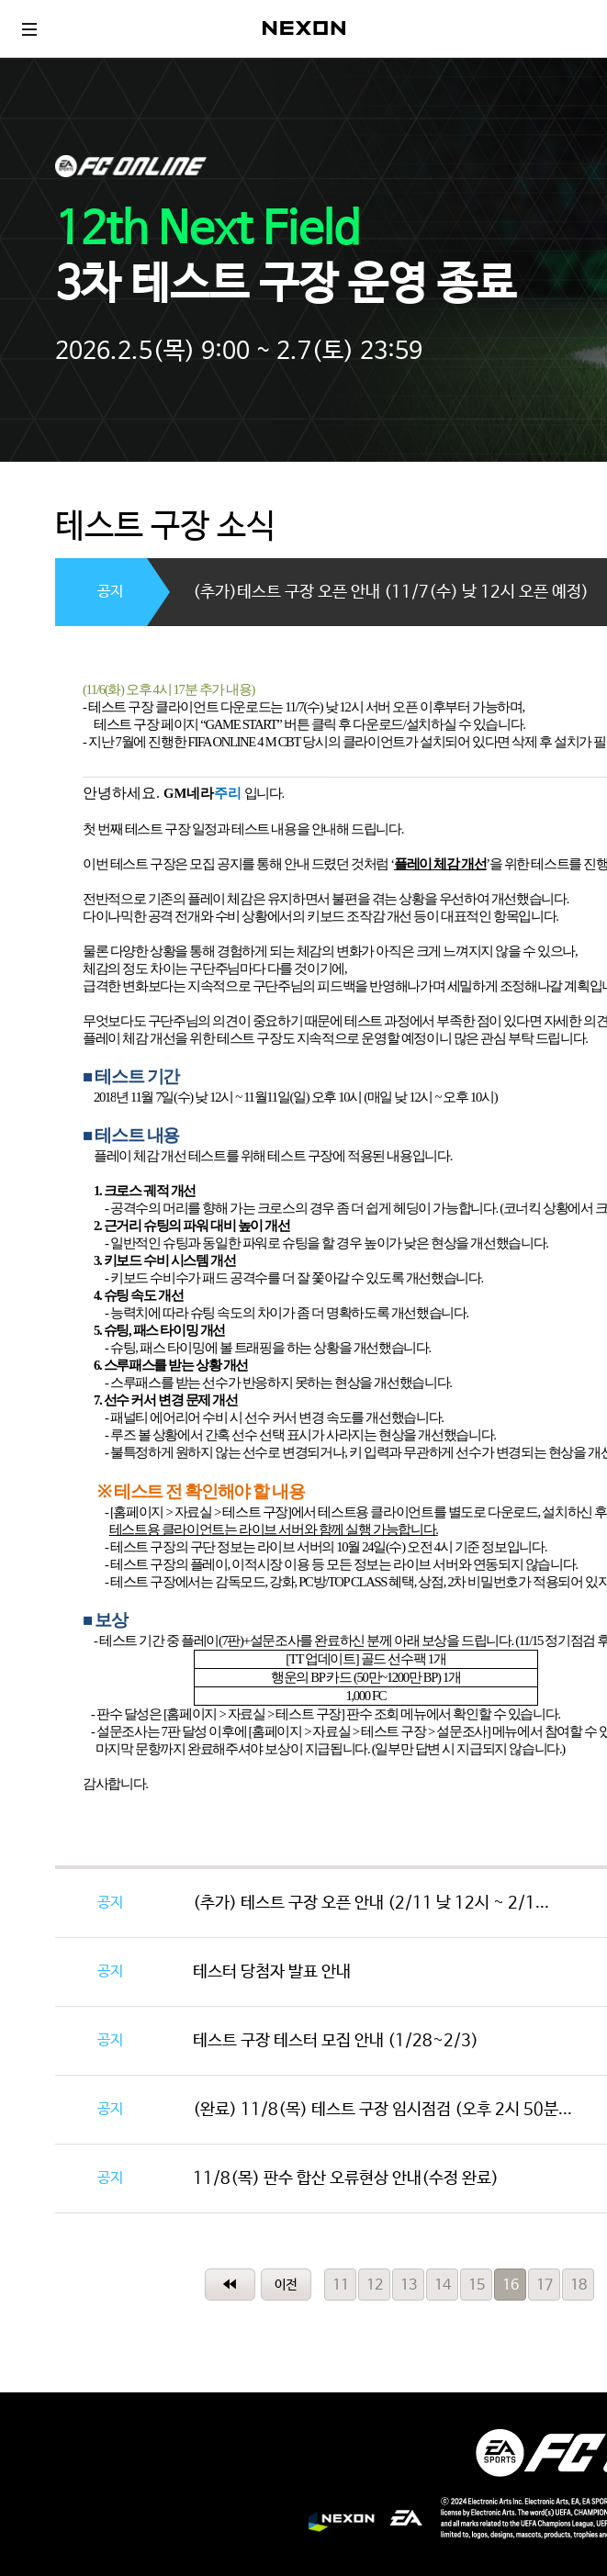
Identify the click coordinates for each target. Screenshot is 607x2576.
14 (442, 2285)
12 (374, 2285)
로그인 (575, 28)
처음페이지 (230, 2284)
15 (476, 2285)
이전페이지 (286, 2284)
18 (578, 2285)
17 (544, 2285)
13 (408, 2285)
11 (340, 2285)
